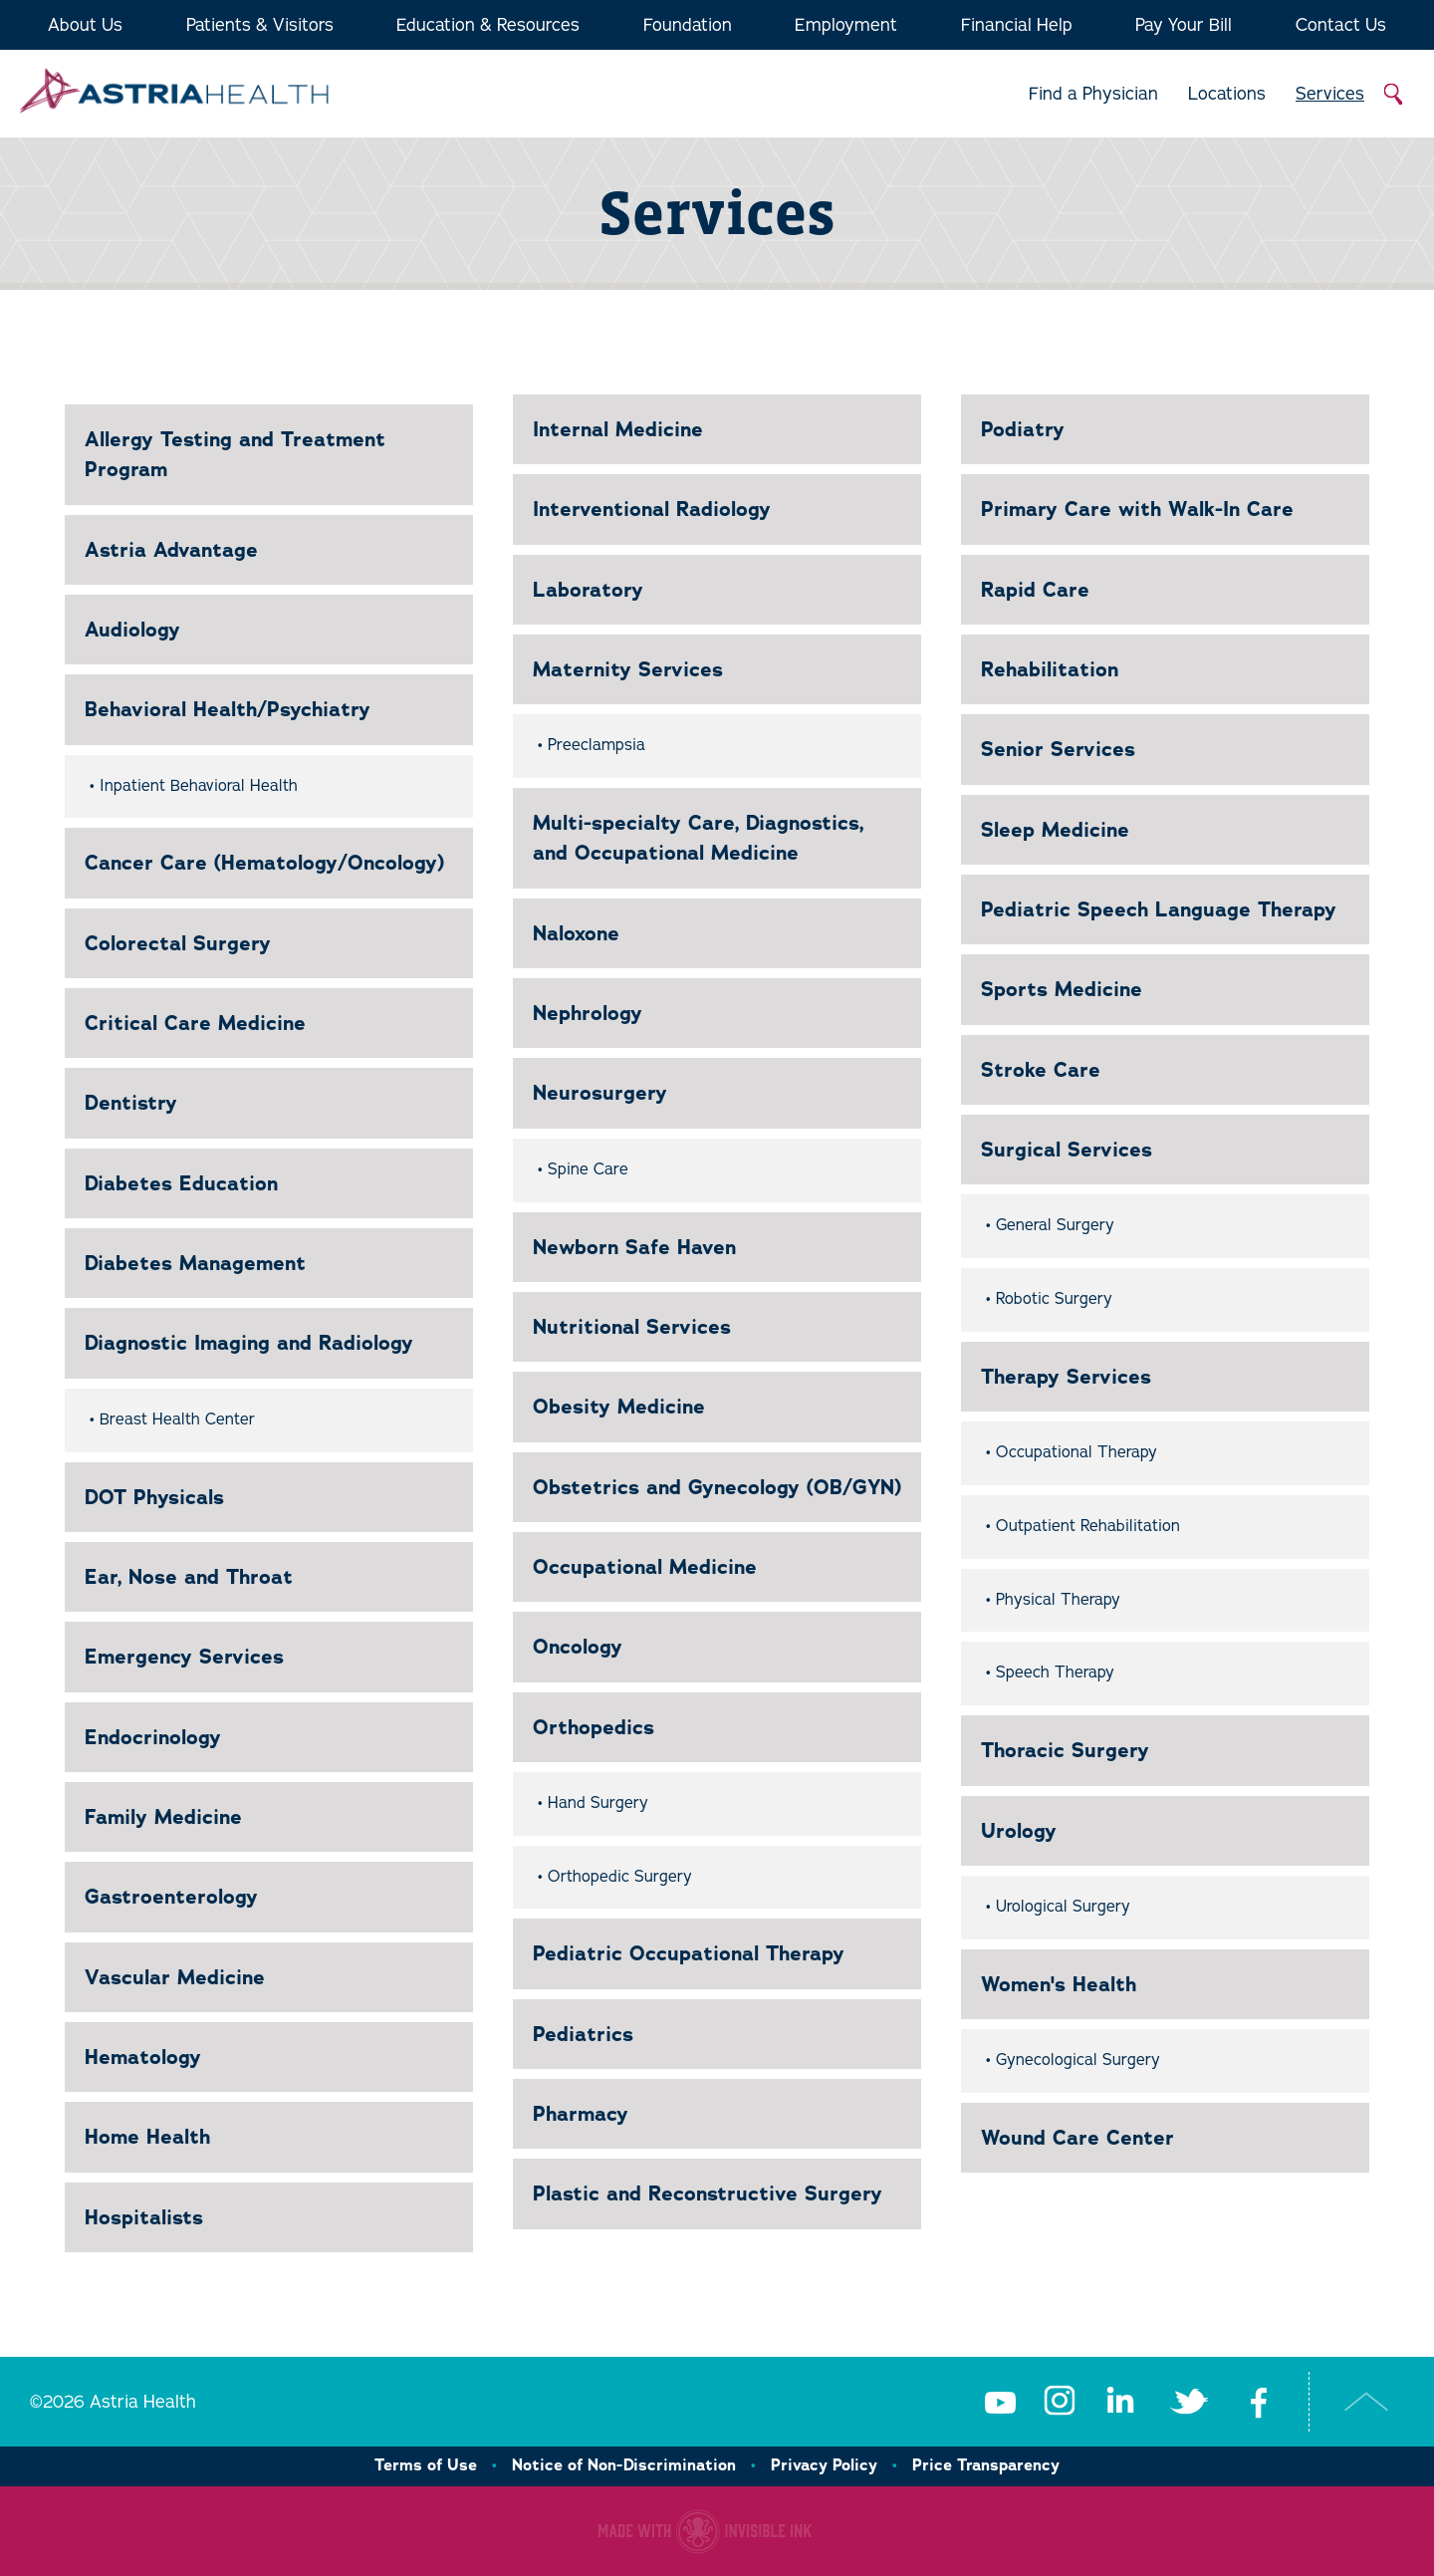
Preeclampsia (596, 745)
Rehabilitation (1049, 669)
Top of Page (1366, 2402)
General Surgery (1055, 1225)
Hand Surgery (598, 1803)
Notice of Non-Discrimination (624, 2465)
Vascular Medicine (175, 1977)
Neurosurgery (600, 1093)
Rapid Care (1035, 590)
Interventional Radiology (652, 509)
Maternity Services (628, 669)
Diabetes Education (181, 1183)
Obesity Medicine (619, 1406)
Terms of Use (425, 2465)
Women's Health (1058, 1984)
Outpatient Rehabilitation (1088, 1526)
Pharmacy (580, 2114)
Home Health (147, 2137)
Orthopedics (593, 1727)
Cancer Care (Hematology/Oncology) (264, 863)
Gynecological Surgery (1078, 2060)
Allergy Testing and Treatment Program (235, 454)
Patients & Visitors (260, 25)
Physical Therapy (1058, 1600)
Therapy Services (1066, 1377)
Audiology (132, 630)
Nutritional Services (632, 1327)
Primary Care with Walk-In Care (1137, 509)
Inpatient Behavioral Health (199, 786)
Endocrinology (153, 1737)
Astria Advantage (171, 550)
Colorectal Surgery (178, 943)
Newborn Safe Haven (634, 1247)
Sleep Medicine (1055, 830)
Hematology (143, 2057)
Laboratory (588, 590)
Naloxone (576, 933)
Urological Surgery (1063, 1907)
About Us (85, 25)
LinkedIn (1119, 2402)
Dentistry (131, 1103)
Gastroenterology (171, 1897)
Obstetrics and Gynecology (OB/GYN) (717, 1487)
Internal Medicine (618, 429)
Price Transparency (986, 2465)
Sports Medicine (1061, 989)
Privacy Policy (824, 2465)
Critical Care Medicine (195, 1023)
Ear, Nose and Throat (189, 1577)
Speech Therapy (1055, 1672)
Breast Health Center (177, 1419)
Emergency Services (184, 1657)
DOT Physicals (154, 1497)
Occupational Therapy (1076, 1452)
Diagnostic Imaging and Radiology (249, 1343)
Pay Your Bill (1183, 25)
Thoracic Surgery (1065, 1750)
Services (1330, 94)
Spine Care (588, 1169)
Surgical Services (1066, 1149)
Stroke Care (1040, 1070)
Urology (1019, 1831)
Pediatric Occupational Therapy (688, 1953)
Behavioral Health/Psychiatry (227, 709)
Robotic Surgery (1054, 1299)
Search (1394, 95)
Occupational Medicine (645, 1567)
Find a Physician (1093, 94)
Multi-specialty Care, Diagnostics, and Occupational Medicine (698, 838)
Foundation (687, 25)
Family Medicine (163, 1817)
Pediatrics (583, 2034)
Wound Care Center (1077, 2138)
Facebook (1259, 2402)
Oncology (577, 1647)
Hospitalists (144, 2217)
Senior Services (1058, 749)
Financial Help (1017, 25)
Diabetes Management (195, 1263)
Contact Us (1341, 25)
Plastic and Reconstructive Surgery (707, 2193)
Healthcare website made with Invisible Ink (705, 2531)
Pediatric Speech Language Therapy (1158, 909)
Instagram (1059, 2402)
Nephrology (587, 1013)
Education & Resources (488, 25)
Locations (1227, 94)
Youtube (1000, 2402)
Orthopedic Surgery (620, 1877)
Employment (846, 25)
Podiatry (1023, 429)
